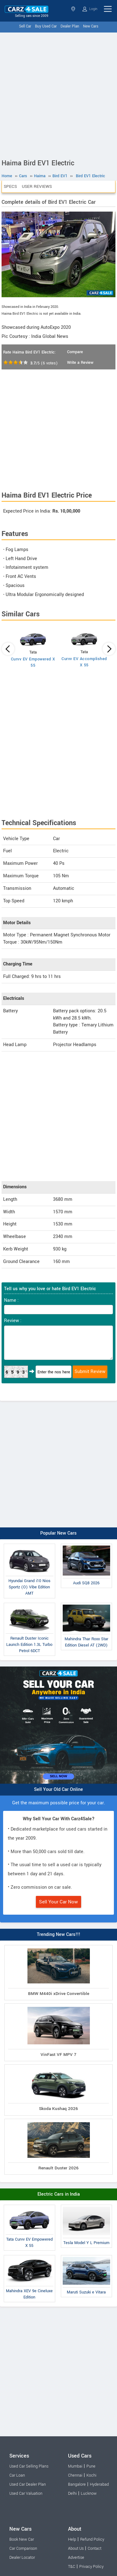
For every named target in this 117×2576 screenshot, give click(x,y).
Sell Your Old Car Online (58, 1789)
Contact (94, 2548)
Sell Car (25, 26)
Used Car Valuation (25, 2493)
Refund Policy (92, 2539)
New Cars (90, 26)
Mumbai (75, 2466)
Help (72, 2539)
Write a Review (80, 362)
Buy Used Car (46, 26)
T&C (71, 2566)
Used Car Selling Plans (28, 2466)
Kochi (91, 2475)
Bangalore (77, 2484)
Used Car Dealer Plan (27, 2484)
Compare (75, 352)
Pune (90, 2466)
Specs (10, 186)
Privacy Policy (91, 2566)
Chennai (75, 2475)
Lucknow (89, 2493)
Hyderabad (99, 2484)
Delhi (72, 2493)
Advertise (76, 2557)
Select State (73, 9)
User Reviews (37, 186)
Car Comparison (23, 2548)
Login (89, 9)
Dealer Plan (70, 26)
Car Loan (17, 2475)
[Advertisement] (58, 94)
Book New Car (21, 2539)
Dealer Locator (22, 2557)
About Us (76, 2548)
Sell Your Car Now (58, 1901)
